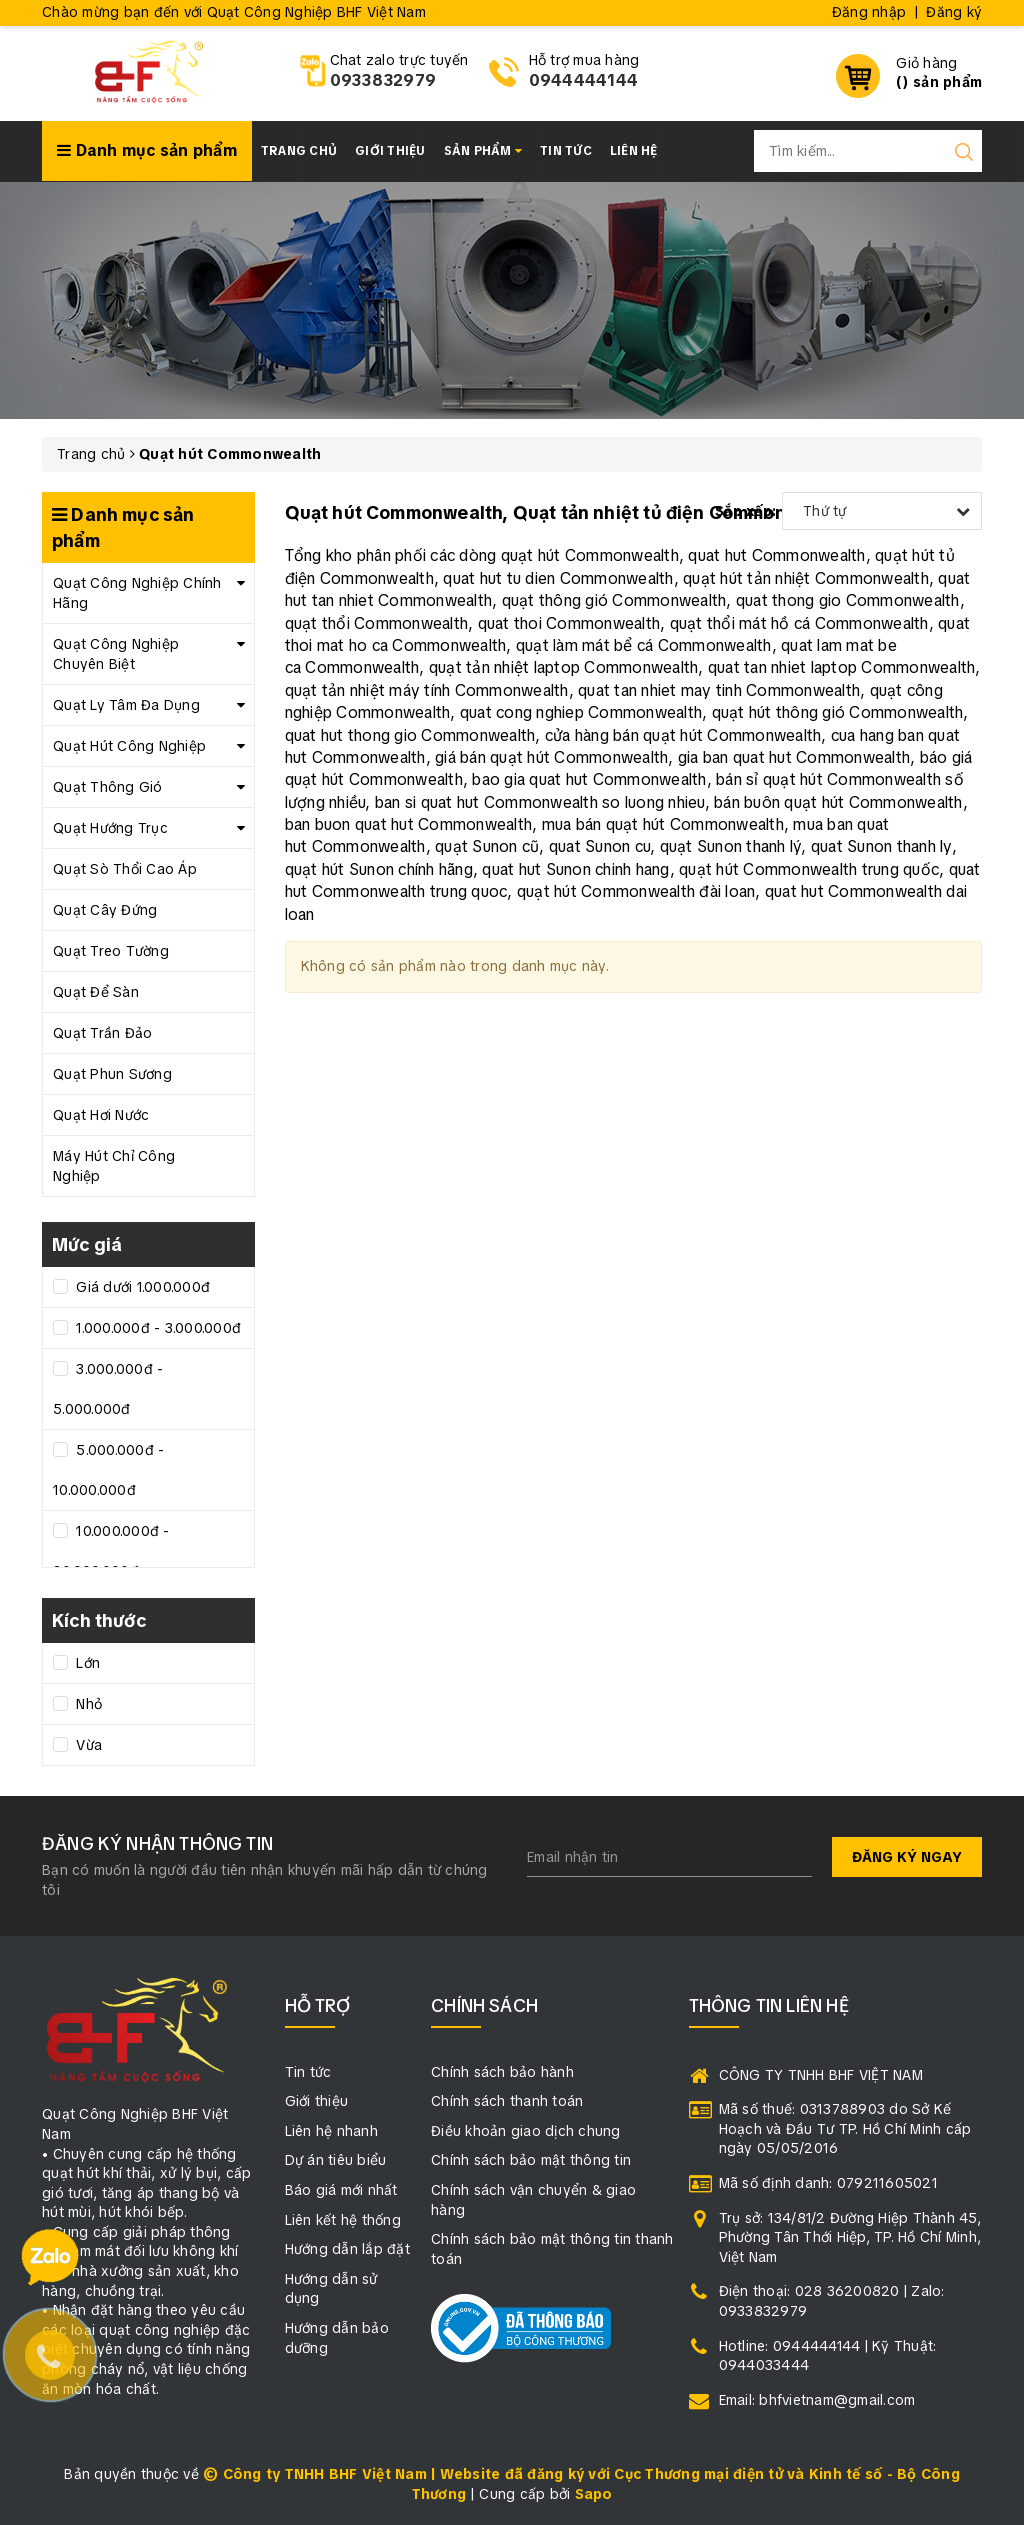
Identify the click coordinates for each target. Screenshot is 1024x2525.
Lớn (86, 1663)
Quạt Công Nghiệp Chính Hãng (137, 593)
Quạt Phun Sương (112, 1074)
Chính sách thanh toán (507, 2101)
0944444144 (584, 80)
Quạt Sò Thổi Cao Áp (125, 869)
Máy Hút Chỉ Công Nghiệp (114, 1166)
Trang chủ (299, 151)
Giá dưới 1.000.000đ (141, 1287)
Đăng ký (954, 12)
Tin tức (566, 151)
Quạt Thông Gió (108, 787)
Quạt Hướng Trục (110, 828)
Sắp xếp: (745, 511)
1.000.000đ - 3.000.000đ (156, 1328)
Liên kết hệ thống (343, 2220)
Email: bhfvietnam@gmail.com (817, 2400)
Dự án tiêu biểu (336, 2160)
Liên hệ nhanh (331, 2131)
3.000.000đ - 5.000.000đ (108, 1389)
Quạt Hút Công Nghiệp (129, 746)
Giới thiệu (390, 151)
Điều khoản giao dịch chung (526, 2131)
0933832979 (383, 80)
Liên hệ (634, 151)
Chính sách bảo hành (502, 2072)
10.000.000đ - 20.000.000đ (111, 1551)
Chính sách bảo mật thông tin (531, 2160)
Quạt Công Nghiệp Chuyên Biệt (116, 654)
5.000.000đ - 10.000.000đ (108, 1470)
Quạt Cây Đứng (105, 910)
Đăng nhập (869, 12)
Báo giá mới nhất (341, 2190)
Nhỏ (87, 1704)
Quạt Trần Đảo (102, 1033)
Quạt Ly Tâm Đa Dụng (126, 705)
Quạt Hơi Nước (101, 1115)
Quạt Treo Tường (111, 951)
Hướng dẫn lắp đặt (347, 2249)
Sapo (594, 2494)
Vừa (87, 1745)
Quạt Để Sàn (96, 992)
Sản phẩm (483, 151)
